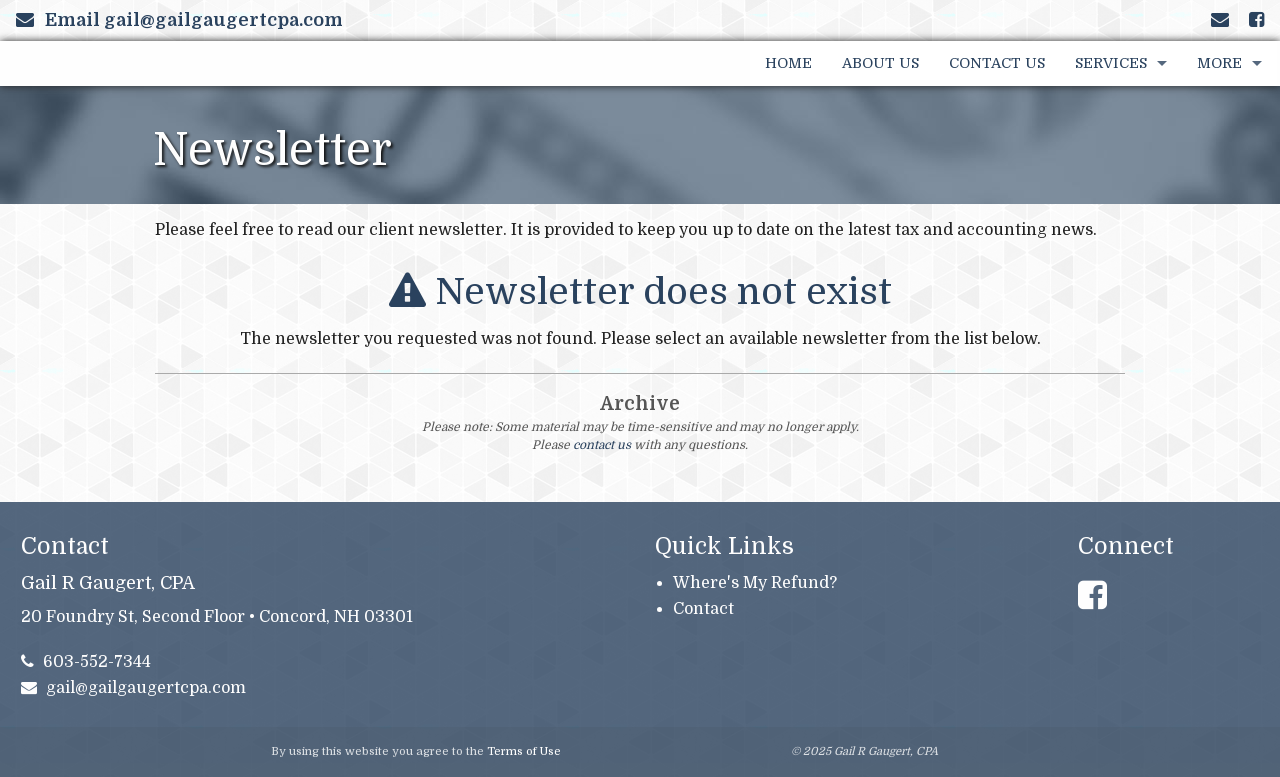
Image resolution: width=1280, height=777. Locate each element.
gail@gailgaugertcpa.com (134, 688)
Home (788, 63)
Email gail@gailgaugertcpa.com (179, 20)
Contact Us (997, 63)
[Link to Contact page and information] (1220, 20)
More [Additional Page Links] (1219, 63)
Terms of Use (524, 751)
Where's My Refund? (755, 583)
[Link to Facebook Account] (1256, 20)
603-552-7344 (86, 662)
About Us (880, 63)
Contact (703, 609)
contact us (602, 445)
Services (1111, 63)
